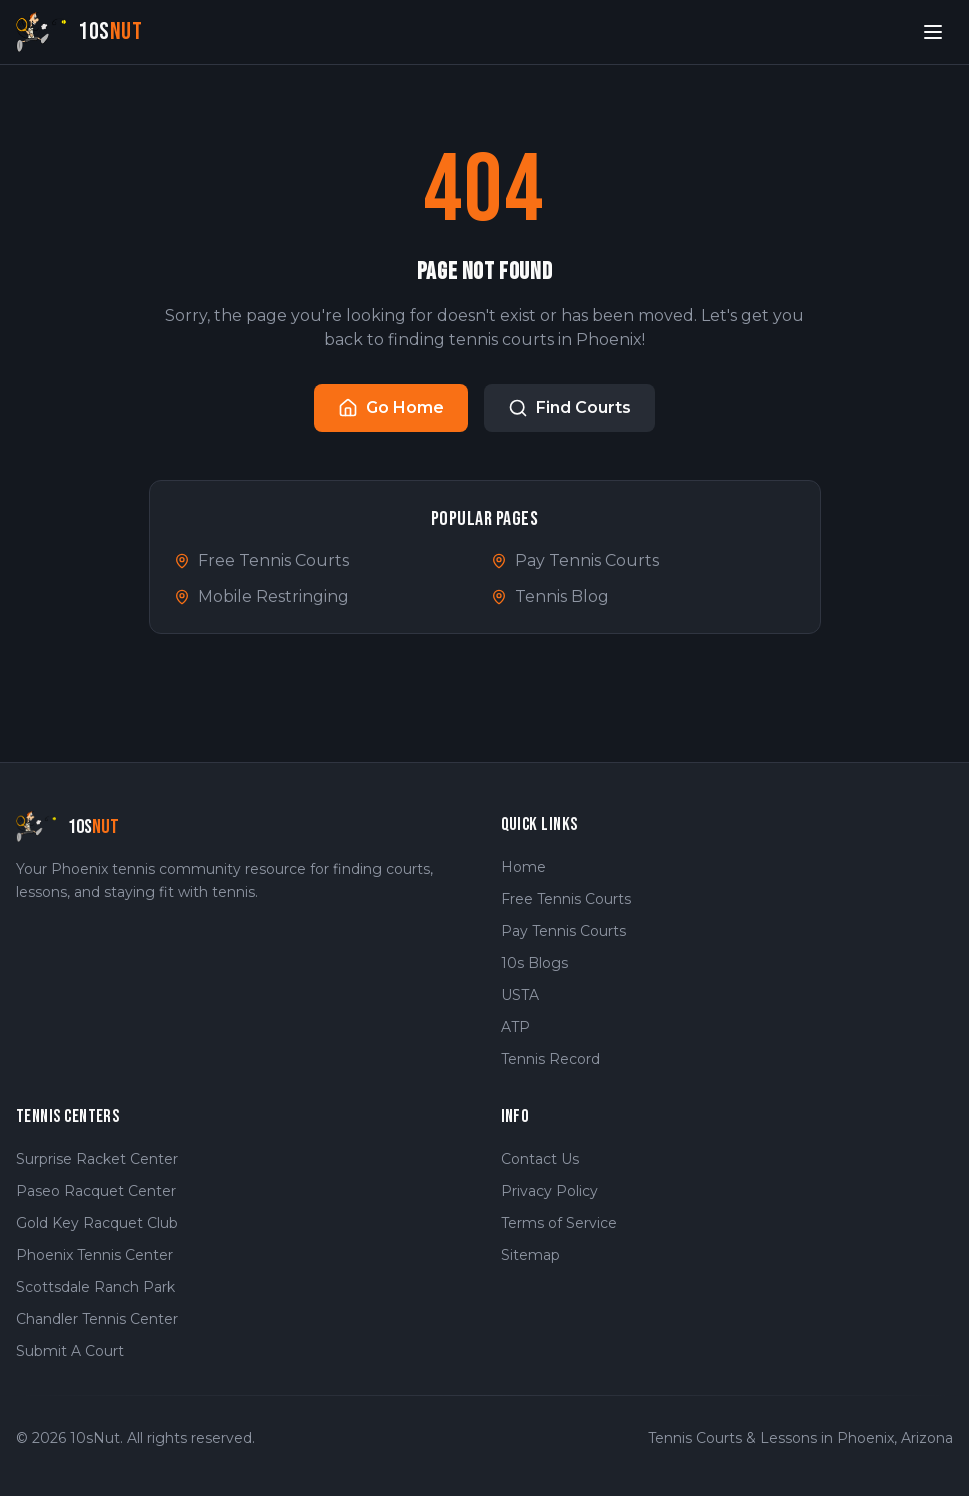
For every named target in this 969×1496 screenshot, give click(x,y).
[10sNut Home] (79, 31)
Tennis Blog (550, 596)
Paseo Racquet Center (96, 1191)
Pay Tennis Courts (575, 560)
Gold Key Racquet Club (97, 1223)
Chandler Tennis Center (97, 1319)
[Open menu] (933, 32)
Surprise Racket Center (97, 1159)
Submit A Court (70, 1351)
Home (523, 867)
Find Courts (569, 408)
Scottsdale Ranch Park (95, 1287)
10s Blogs (534, 963)
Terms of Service (559, 1223)
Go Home (391, 408)
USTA (520, 995)
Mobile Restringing (261, 596)
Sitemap (530, 1255)
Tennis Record (550, 1059)
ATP (515, 1027)
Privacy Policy (549, 1191)
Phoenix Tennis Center (94, 1255)
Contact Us (540, 1159)
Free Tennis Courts (261, 560)
